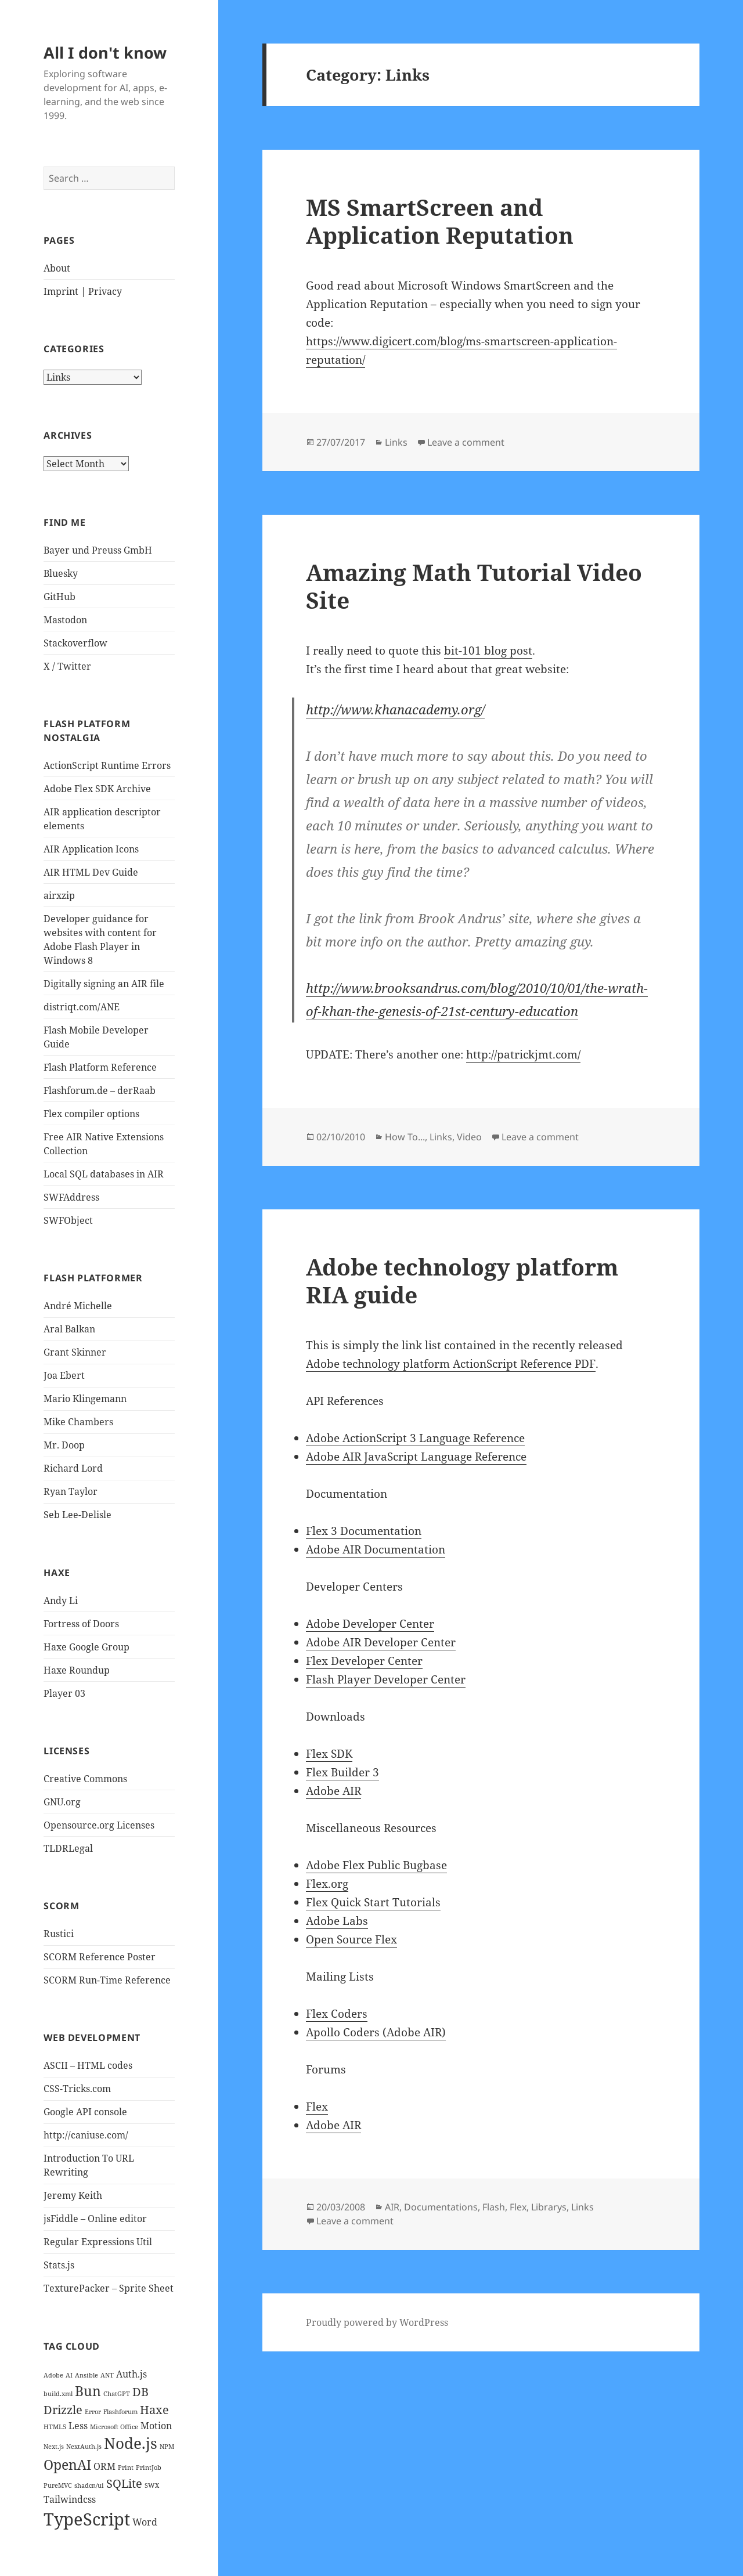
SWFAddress (71, 1197)
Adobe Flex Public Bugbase (376, 1865)
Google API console (85, 2111)
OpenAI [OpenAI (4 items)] (67, 2464)
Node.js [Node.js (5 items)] (130, 2443)
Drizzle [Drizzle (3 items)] (63, 2410)
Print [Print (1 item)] (126, 2467)
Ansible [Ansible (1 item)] (86, 2375)
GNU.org (62, 1801)
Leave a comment (465, 442)
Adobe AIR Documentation (375, 1549)
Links (396, 442)
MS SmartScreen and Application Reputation (440, 221)
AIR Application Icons (91, 849)
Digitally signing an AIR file (104, 983)
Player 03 (64, 1693)
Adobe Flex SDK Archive (97, 788)
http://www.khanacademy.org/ (395, 709)
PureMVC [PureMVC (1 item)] (58, 2485)
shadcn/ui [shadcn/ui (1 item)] (89, 2485)
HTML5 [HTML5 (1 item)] (55, 2427)
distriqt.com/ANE (82, 1006)
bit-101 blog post (488, 650)
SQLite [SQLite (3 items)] (124, 2483)
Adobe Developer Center (370, 1623)
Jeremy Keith (73, 2195)
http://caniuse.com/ (86, 2135)
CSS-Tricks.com (77, 2088)
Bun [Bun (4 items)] (88, 2391)
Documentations (441, 2207)
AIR (392, 2207)
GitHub (59, 596)
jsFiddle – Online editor (95, 2218)
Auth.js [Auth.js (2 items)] (131, 2374)
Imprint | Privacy (83, 291)
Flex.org (327, 1883)
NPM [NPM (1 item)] (167, 2447)
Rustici (59, 1933)
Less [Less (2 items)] (78, 2425)
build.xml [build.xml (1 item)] (58, 2394)
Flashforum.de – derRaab (100, 1090)
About (57, 268)
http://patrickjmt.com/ (523, 1054)
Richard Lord (73, 1468)
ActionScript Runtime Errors (107, 765)
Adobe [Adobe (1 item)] (53, 2375)
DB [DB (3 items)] (140, 2392)
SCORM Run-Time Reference (107, 1980)
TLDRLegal (68, 1848)
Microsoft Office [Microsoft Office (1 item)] (114, 2427)
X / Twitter (67, 666)
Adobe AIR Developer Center (381, 1642)
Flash (493, 2207)
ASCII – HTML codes (88, 2065)
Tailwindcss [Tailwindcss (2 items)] (70, 2499)
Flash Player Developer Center (386, 1679)
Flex (317, 2106)
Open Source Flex (351, 1939)
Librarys (549, 2207)
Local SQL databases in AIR (104, 1174)
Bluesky (61, 573)
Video (469, 1136)
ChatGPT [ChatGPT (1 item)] (116, 2394)
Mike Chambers (78, 1421)
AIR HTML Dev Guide (91, 872)
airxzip (59, 895)
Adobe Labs (337, 1920)
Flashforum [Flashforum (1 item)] (120, 2412)
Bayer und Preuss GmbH (98, 550)
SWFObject (68, 1220)
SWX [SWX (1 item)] (152, 2485)
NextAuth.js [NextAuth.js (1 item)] (84, 2447)
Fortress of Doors (81, 1623)
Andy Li (61, 1600)
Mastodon (65, 619)
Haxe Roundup (77, 1670)
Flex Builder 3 (342, 1772)
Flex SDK (329, 1753)
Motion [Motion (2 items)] (156, 2425)
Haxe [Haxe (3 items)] (154, 2410)
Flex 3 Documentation (363, 1530)
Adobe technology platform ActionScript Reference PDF (451, 1363)
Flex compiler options (91, 1113)
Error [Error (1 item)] (93, 2412)
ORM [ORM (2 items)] (104, 2466)
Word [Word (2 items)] (144, 2522)
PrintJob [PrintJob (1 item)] (148, 2467)
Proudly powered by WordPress (377, 2322)
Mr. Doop (64, 1445)
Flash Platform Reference (100, 1067)
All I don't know (105, 52)
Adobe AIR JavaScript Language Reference (416, 1456)
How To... (405, 1136)
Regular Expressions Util (98, 2241)
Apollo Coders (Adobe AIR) (376, 2032)
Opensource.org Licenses (99, 1825)
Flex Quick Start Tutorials (373, 1902)
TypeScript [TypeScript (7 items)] (87, 2519)
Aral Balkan (69, 1329)
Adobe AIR (333, 1790)
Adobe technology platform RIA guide (462, 1280)
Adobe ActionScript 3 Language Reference (415, 1438)
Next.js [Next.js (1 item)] (54, 2447)
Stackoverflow (75, 643)
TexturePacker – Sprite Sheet (109, 2288)
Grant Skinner (75, 1352)
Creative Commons (85, 1778)
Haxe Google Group (86, 1647)
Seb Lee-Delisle (77, 1514)
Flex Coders (336, 2013)
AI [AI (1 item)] (69, 2375)
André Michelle (78, 1305)
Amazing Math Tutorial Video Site (474, 586)
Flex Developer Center (364, 1660)
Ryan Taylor (71, 1491)
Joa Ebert (64, 1375)
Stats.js (59, 2265)
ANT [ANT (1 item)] (107, 2375)
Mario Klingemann (85, 1398)
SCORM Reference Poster (100, 1956)
